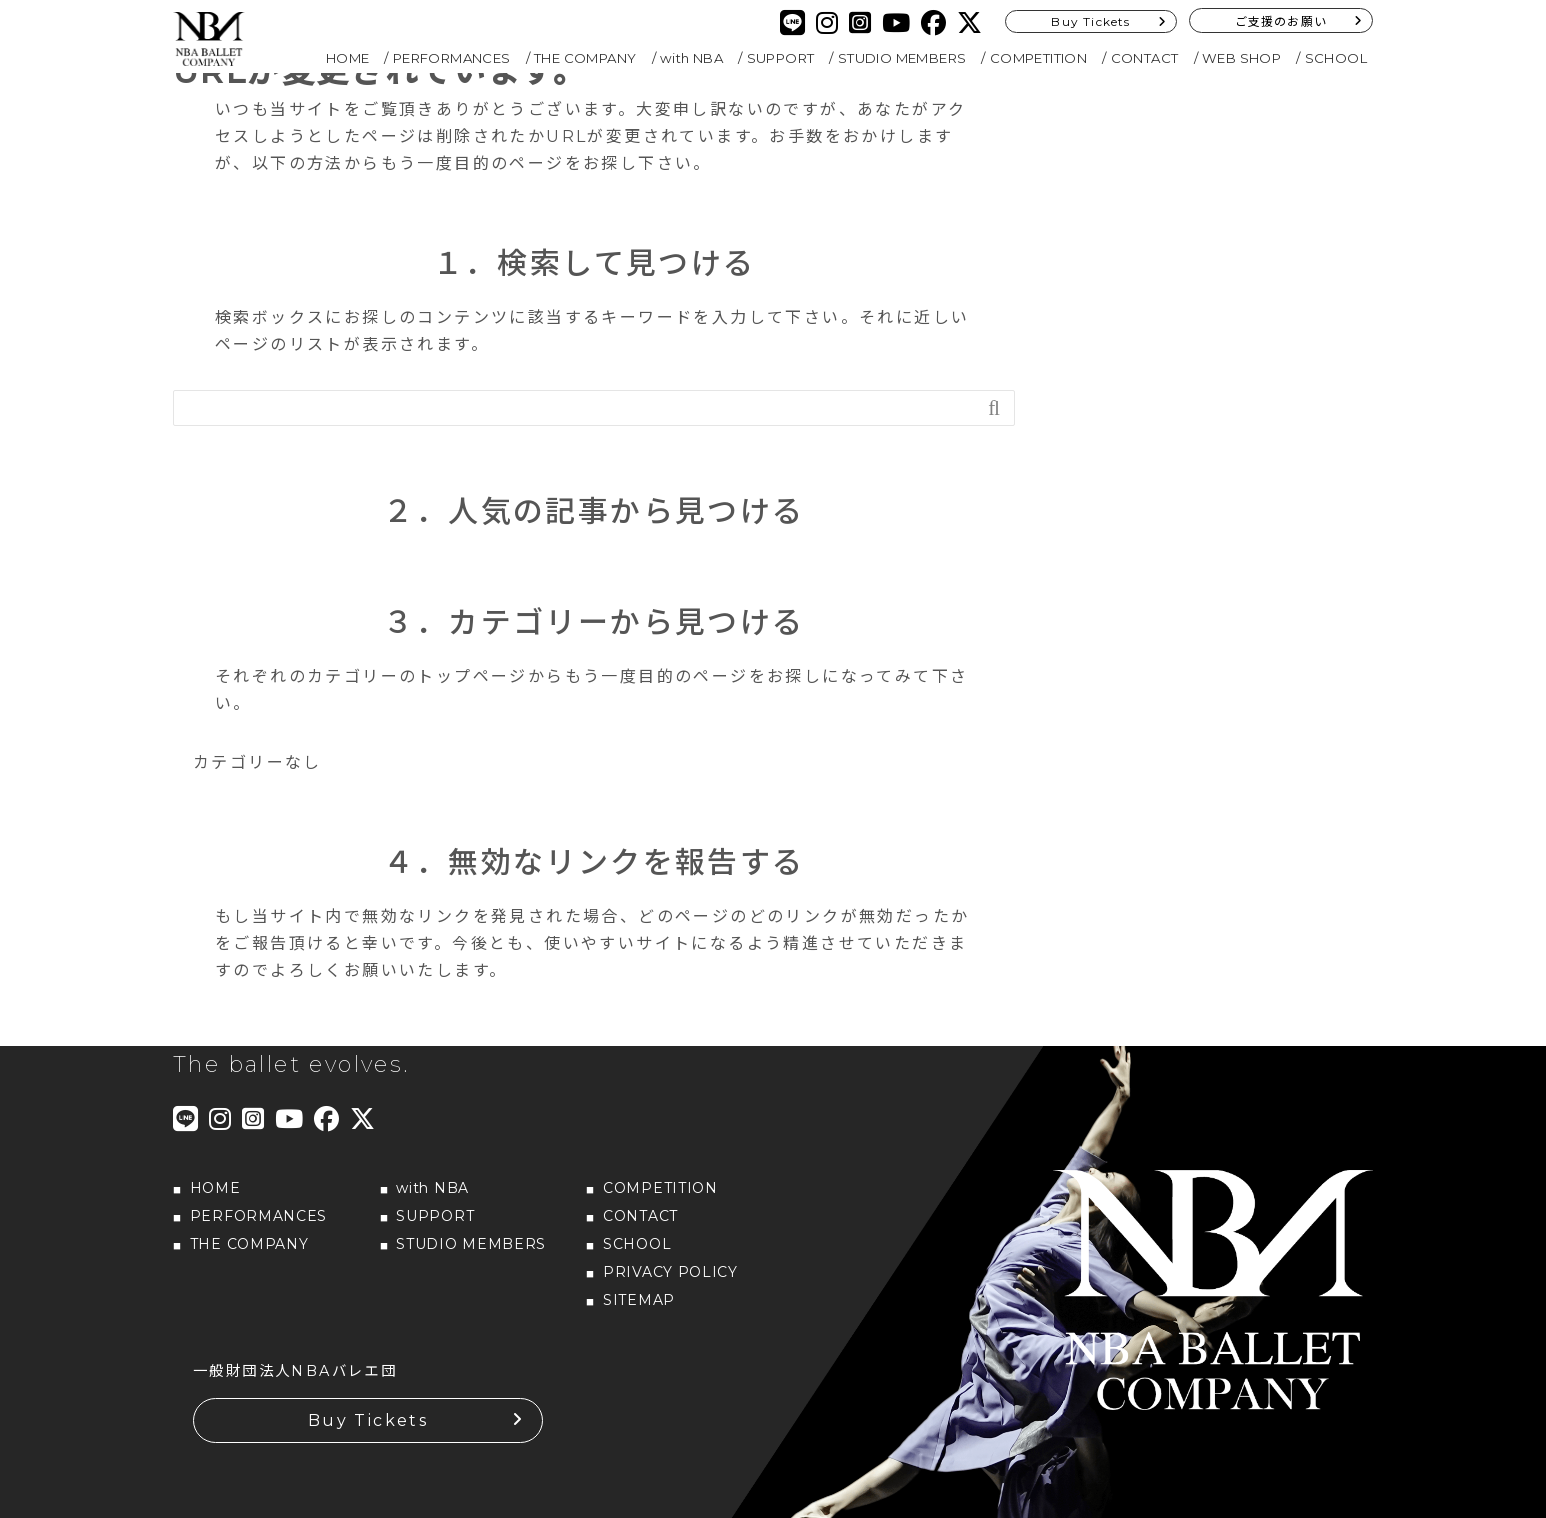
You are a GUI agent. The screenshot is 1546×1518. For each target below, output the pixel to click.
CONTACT (1145, 58)
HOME (348, 58)
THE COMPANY (585, 58)
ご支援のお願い (1281, 21)
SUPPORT (781, 58)
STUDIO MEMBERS (902, 58)
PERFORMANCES (452, 58)
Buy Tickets (1090, 21)
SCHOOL (1336, 58)
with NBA (691, 58)
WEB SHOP (1241, 58)
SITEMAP (639, 1300)
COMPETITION (1038, 58)
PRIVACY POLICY (670, 1272)
